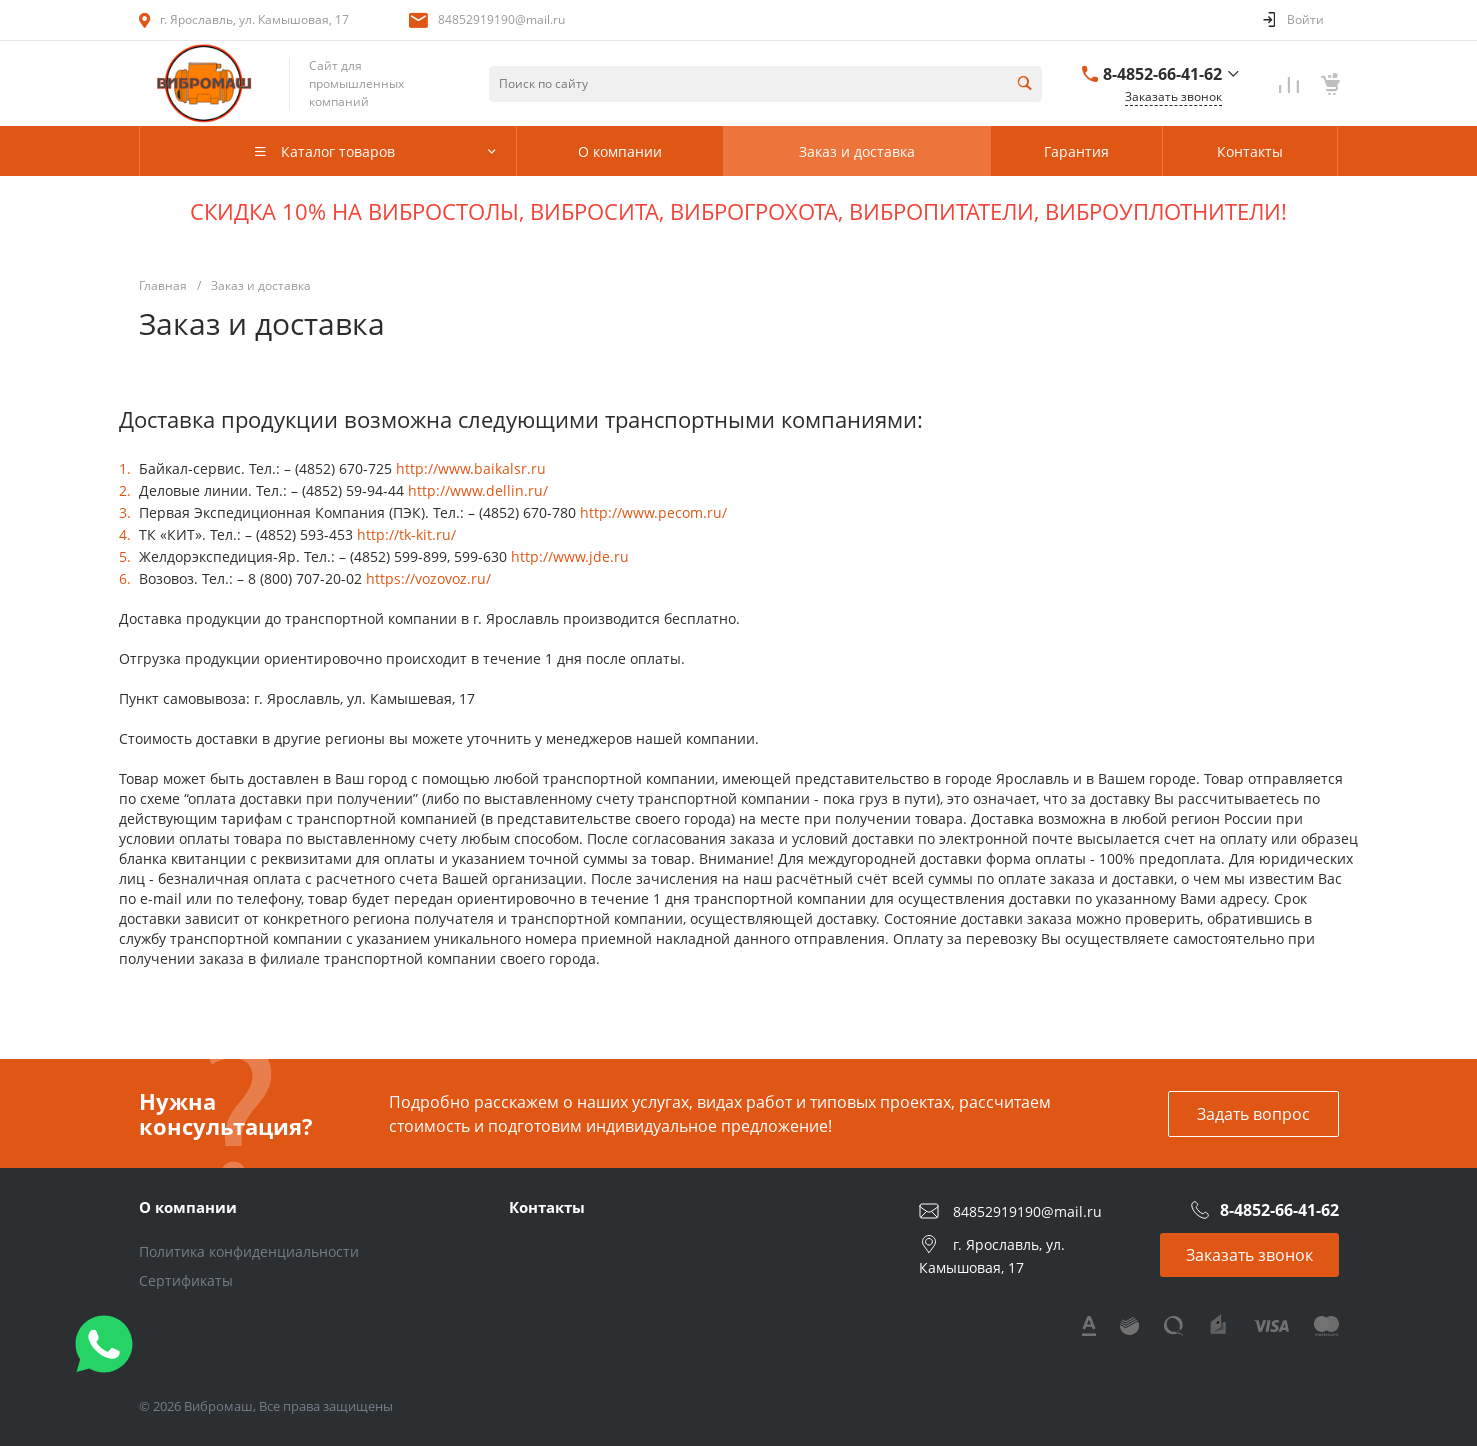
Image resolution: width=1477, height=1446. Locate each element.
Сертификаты (186, 1280)
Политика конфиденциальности (249, 1251)
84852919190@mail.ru (501, 19)
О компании (188, 1207)
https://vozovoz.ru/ (428, 578)
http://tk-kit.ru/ (406, 534)
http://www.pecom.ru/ (653, 512)
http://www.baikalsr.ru (471, 468)
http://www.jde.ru (570, 556)
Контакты (547, 1207)
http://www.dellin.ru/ (478, 490)
